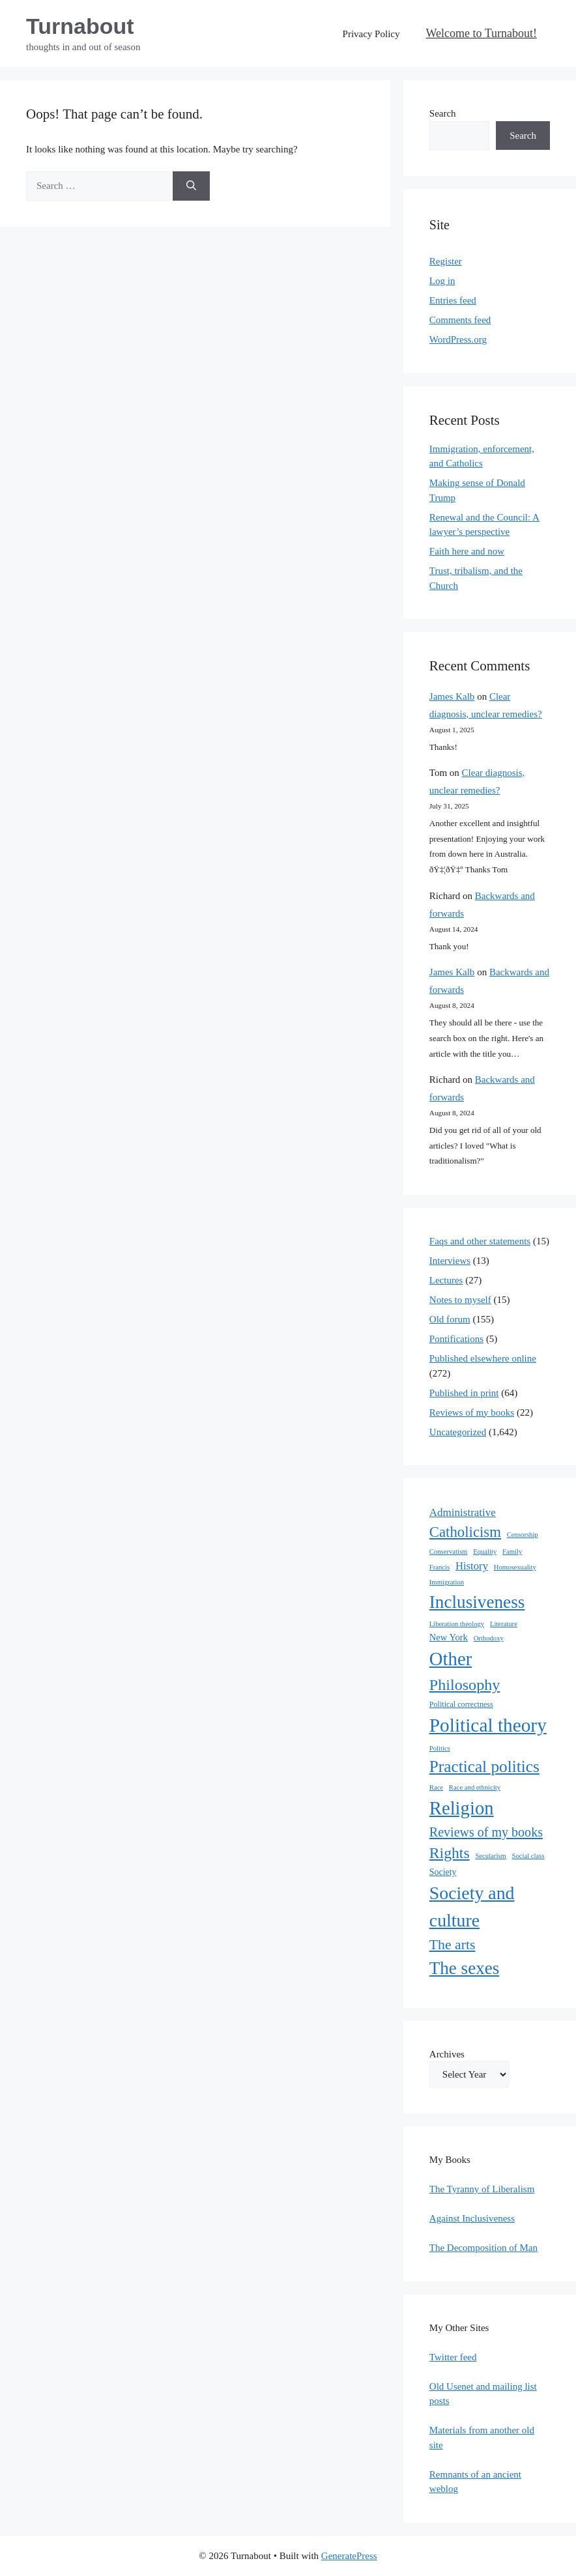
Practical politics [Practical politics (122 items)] (484, 1766)
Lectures (446, 1280)
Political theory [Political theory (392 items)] (488, 1725)
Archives (447, 2054)
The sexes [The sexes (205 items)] (464, 1968)
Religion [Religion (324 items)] (461, 1807)
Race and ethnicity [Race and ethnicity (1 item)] (474, 1787)
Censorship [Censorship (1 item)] (522, 1534)
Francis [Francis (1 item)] (439, 1567)
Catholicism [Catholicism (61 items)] (465, 1532)
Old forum (449, 1319)
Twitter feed (453, 2357)
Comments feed (460, 320)
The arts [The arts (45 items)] (452, 1945)
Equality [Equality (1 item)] (485, 1551)
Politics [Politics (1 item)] (439, 1748)
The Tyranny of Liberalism (482, 2189)
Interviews (449, 1260)
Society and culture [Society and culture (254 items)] (472, 1906)
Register (445, 261)
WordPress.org (458, 339)
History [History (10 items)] (471, 1566)
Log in (442, 281)
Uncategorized (457, 1432)
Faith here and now (466, 551)
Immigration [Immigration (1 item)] (446, 1582)
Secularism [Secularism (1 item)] (490, 1855)
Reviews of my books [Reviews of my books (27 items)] (486, 1832)
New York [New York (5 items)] (448, 1637)
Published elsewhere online (482, 1358)
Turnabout (80, 26)
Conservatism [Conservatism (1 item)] (448, 1551)
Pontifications (456, 1339)
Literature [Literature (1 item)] (503, 1623)
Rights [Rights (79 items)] (449, 1852)
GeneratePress (349, 2556)
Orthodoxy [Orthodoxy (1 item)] (489, 1638)
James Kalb (452, 696)
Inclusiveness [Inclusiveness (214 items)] (477, 1602)
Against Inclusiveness (472, 2218)
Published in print (464, 1393)
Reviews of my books (471, 1412)
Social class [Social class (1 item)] (528, 1855)
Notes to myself (460, 1300)
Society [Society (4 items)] (443, 1872)
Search (442, 113)
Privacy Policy (371, 34)
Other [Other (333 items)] (450, 1658)
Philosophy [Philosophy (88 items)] (464, 1684)
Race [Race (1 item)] (436, 1787)
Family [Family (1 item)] (512, 1551)
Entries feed (452, 300)
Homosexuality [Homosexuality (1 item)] (515, 1567)
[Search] (191, 186)
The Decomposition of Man (483, 2247)
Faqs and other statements (479, 1241)
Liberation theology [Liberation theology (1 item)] (456, 1623)
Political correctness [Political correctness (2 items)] (461, 1704)
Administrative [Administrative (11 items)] (462, 1512)
